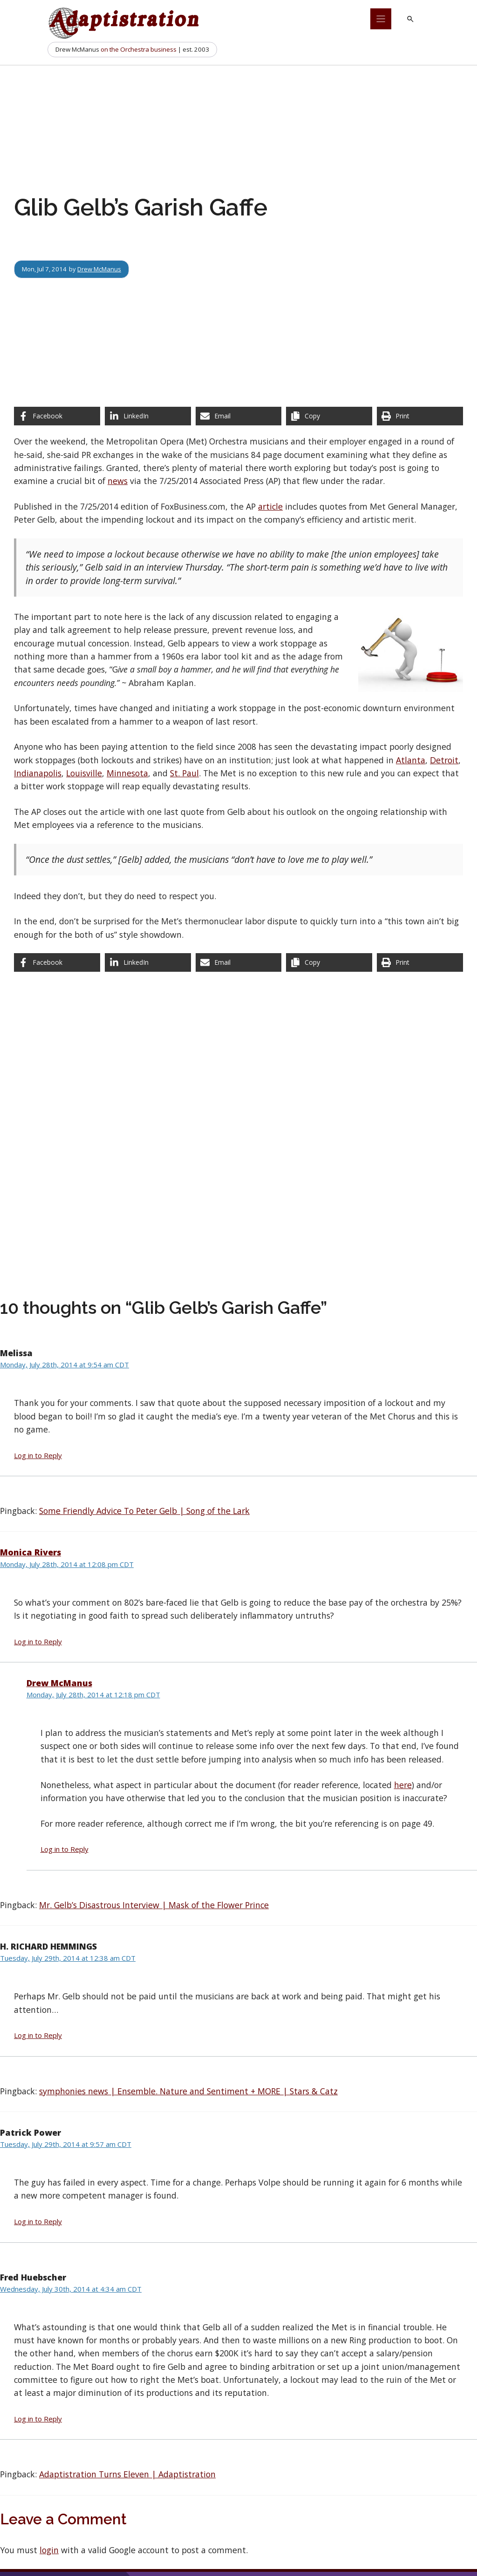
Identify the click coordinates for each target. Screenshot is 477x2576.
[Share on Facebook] (57, 416)
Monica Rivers (30, 1552)
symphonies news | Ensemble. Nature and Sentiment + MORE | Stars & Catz (188, 2091)
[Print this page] (420, 416)
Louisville (84, 773)
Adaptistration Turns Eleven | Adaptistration (127, 2474)
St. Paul (184, 773)
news (118, 480)
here (403, 1784)
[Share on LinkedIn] (148, 416)
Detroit (444, 760)
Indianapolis (37, 773)
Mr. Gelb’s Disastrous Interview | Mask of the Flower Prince (154, 1904)
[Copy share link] (329, 416)
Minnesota (127, 773)
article (270, 506)
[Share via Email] (239, 416)
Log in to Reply (38, 1455)
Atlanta (410, 760)
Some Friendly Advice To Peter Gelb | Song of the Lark (144, 1510)
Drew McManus (99, 269)
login (49, 2550)
